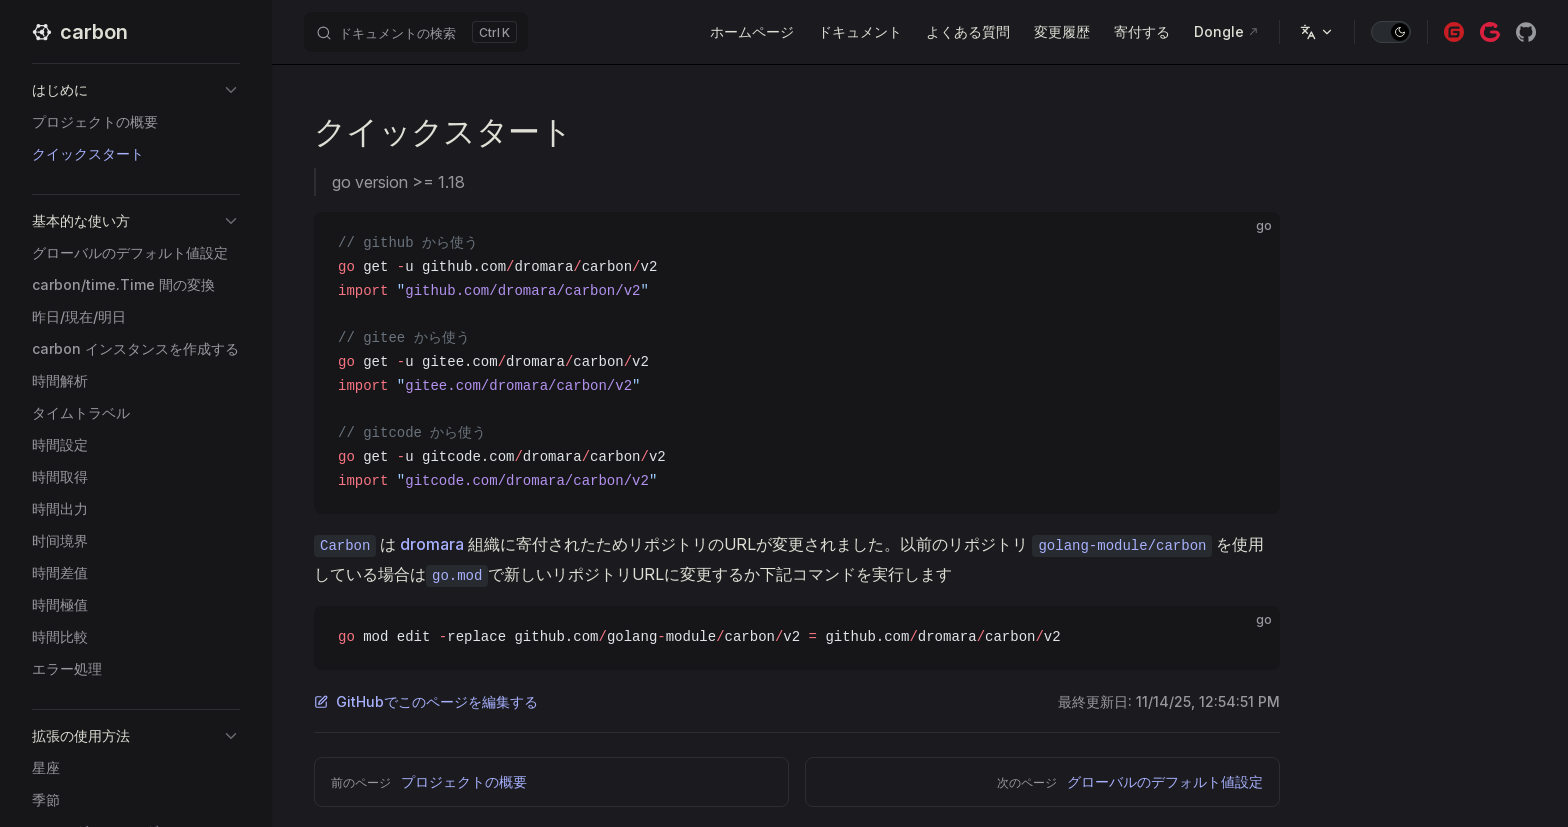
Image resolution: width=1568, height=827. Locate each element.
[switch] (1391, 32)
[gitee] (1454, 32)
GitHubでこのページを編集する (426, 701)
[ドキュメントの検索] (416, 32)
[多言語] (1317, 32)
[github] (1526, 32)
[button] (136, 90)
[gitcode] (1490, 32)
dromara (432, 544)
